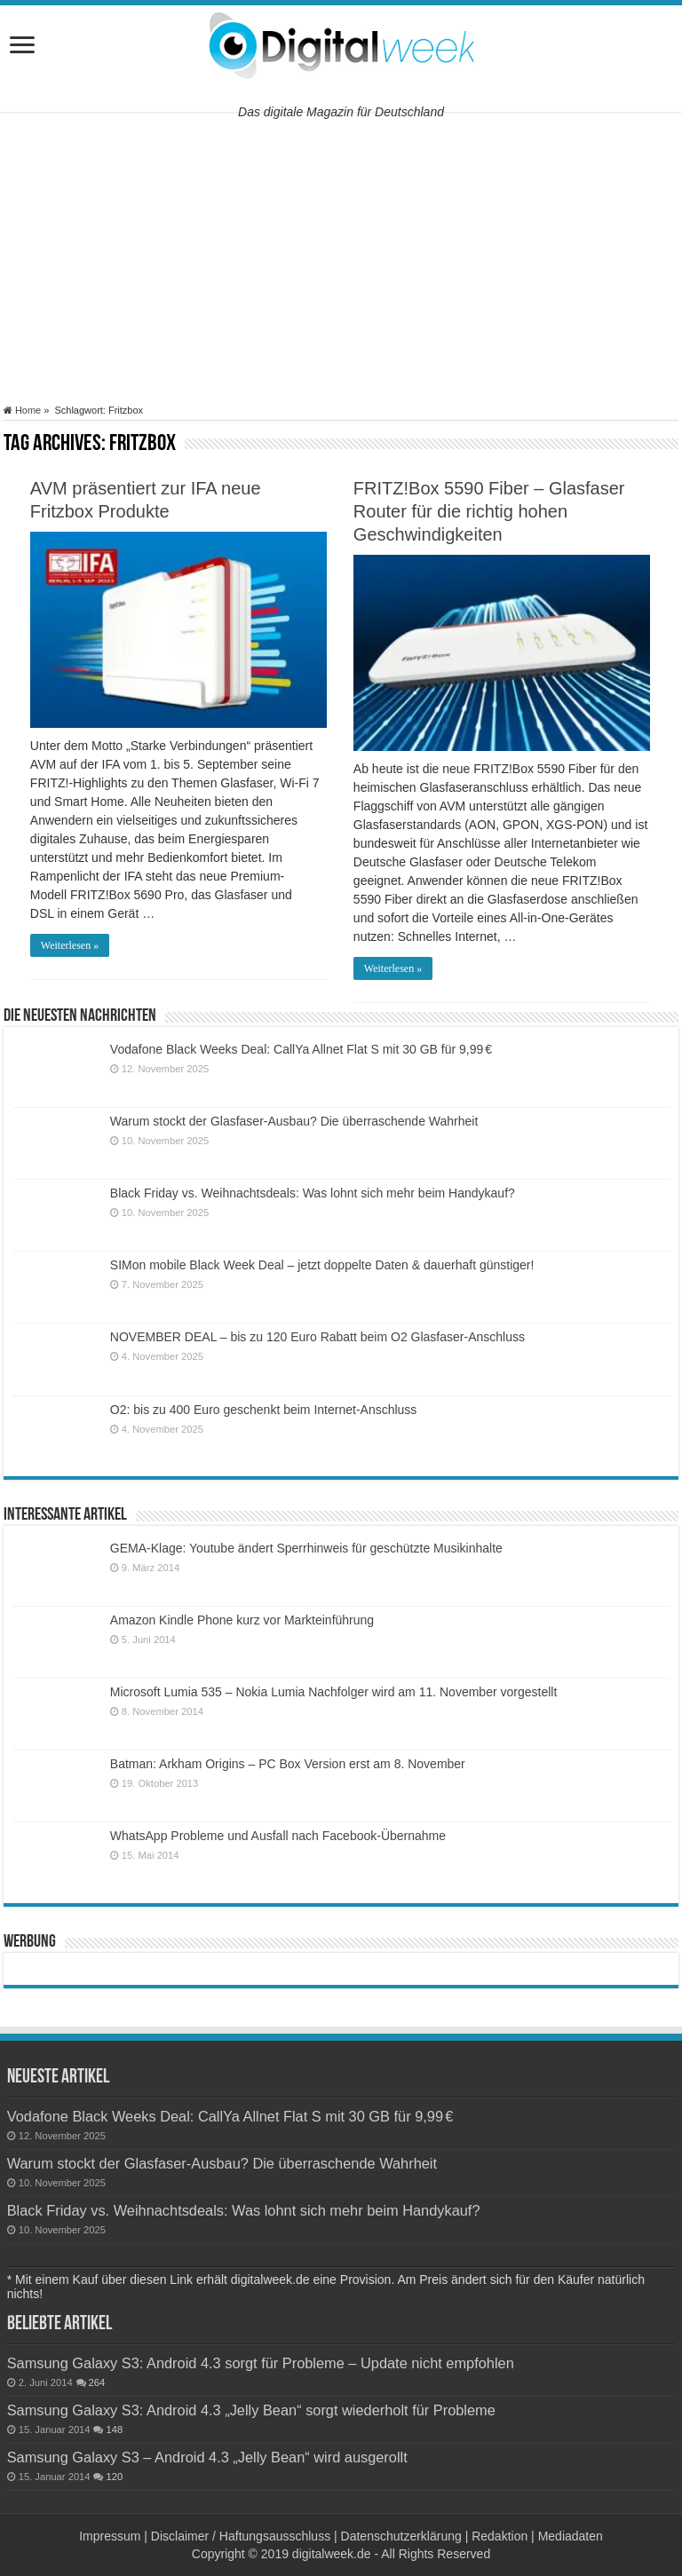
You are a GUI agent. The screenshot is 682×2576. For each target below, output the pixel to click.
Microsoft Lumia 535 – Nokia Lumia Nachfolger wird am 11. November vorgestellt (333, 1692)
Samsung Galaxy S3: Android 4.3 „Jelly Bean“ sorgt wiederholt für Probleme (251, 2410)
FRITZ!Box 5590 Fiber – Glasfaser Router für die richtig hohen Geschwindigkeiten (489, 511)
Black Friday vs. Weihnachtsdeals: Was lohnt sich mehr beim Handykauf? (312, 1193)
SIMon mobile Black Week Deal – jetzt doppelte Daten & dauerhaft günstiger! (322, 1265)
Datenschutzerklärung (401, 2536)
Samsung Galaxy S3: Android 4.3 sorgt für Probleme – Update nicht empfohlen (260, 2363)
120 (114, 2476)
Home (22, 410)
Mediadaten (570, 2536)
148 (114, 2429)
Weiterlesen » (70, 945)
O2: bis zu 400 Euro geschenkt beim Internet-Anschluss (263, 1410)
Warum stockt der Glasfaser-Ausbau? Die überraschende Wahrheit (294, 1121)
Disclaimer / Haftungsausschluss (240, 2536)
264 (97, 2382)
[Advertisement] (341, 258)
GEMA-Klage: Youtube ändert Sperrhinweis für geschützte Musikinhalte (306, 1548)
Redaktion (499, 2536)
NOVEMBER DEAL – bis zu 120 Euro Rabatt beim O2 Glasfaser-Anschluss (317, 1337)
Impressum (109, 2536)
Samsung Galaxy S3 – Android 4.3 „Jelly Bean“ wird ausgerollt (207, 2457)
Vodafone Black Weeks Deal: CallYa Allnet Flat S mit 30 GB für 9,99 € (301, 1049)
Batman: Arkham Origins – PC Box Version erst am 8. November (287, 1764)
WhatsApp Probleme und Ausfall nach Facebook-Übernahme (278, 1836)
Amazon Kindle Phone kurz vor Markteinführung (242, 1620)
